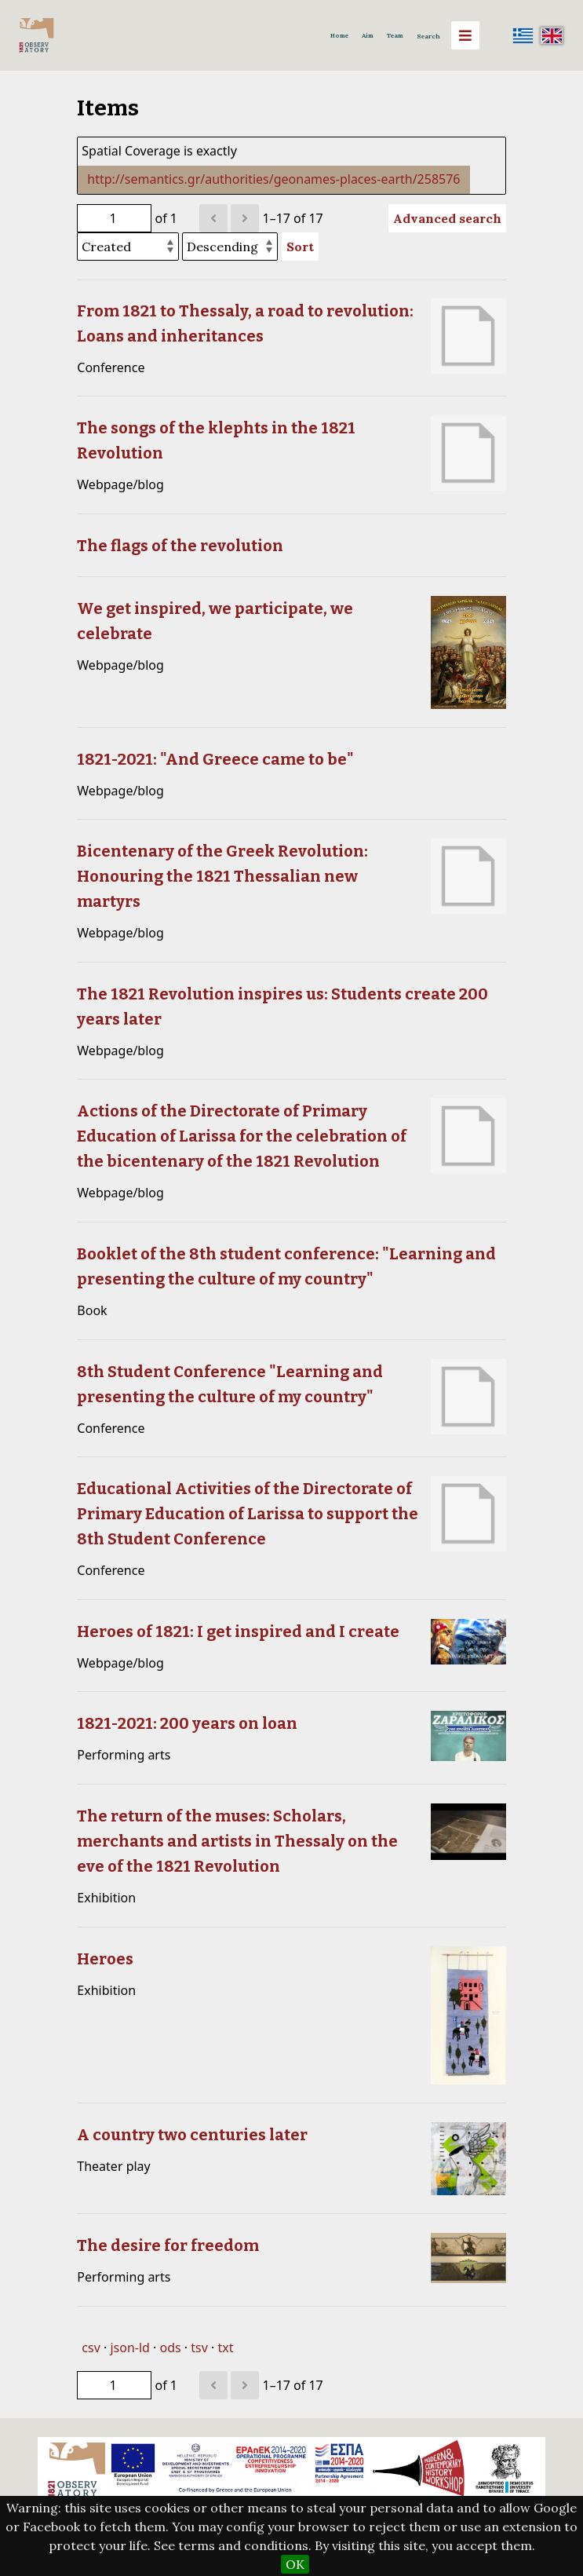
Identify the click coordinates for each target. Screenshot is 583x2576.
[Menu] (465, 35)
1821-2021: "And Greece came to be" (215, 759)
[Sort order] (230, 246)
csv (91, 2347)
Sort (300, 246)
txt (226, 2347)
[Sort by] (128, 246)
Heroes (105, 1958)
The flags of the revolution (180, 545)
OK (295, 2564)
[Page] (114, 218)
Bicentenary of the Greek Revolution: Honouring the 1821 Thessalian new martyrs (222, 876)
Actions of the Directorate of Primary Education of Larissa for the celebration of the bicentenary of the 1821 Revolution (241, 1136)
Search (428, 36)
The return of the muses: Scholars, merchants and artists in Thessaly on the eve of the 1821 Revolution (237, 1841)
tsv (199, 2347)
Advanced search (447, 218)
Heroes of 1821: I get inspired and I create (238, 1631)
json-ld (129, 2347)
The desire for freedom (168, 2245)
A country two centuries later (192, 2134)
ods (170, 2347)
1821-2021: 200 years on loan (187, 1723)
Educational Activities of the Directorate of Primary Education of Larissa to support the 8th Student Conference (247, 1513)
